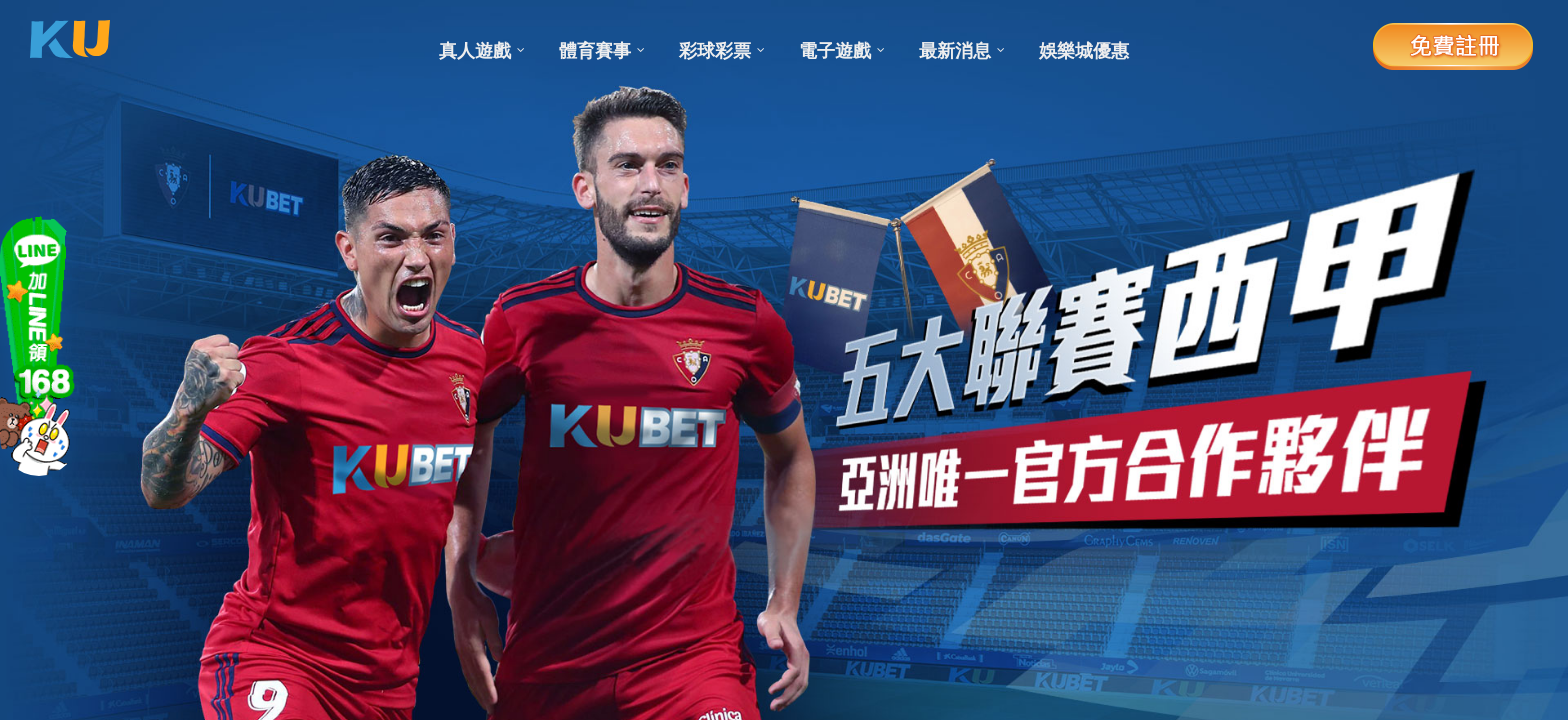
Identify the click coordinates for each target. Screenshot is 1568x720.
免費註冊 (1453, 45)
